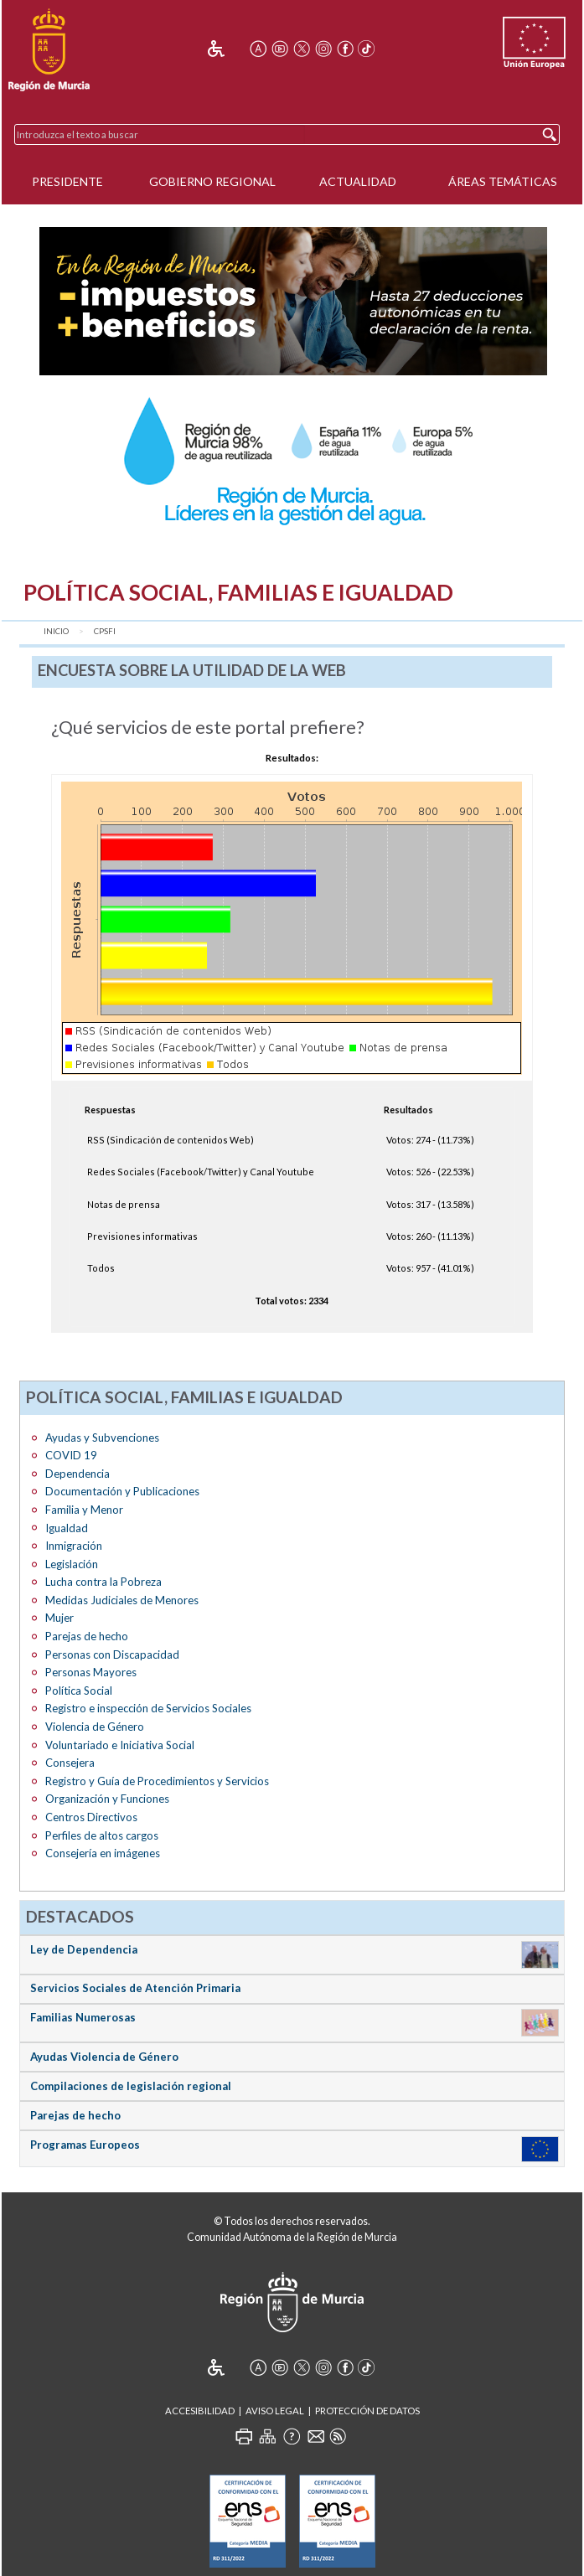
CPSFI (105, 631)
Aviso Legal (274, 2410)
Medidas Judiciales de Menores (122, 1600)
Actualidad (357, 181)
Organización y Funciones (107, 1798)
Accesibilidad (200, 2410)
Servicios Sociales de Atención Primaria (135, 1988)
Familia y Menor (84, 1509)
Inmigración (73, 1545)
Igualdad (66, 1528)
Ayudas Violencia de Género (104, 2056)
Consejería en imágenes (102, 1853)
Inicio (56, 631)
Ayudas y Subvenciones (102, 1437)
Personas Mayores (91, 1672)
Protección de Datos (367, 2410)
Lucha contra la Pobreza (103, 1581)
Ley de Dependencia (83, 1949)
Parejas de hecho (86, 1636)
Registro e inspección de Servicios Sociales (148, 1708)
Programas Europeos (85, 2144)
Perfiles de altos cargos (101, 1835)
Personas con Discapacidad (112, 1654)
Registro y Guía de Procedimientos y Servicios (157, 1781)
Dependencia (77, 1473)
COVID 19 (71, 1455)
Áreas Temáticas (502, 181)
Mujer (59, 1617)
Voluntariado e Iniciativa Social (119, 1745)
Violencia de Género (94, 1726)
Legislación (71, 1564)
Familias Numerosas (83, 2017)
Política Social (78, 1690)
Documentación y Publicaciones (122, 1491)
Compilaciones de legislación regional (130, 2086)
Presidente (67, 181)
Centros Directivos (91, 1817)
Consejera (70, 1762)
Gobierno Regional (212, 181)
